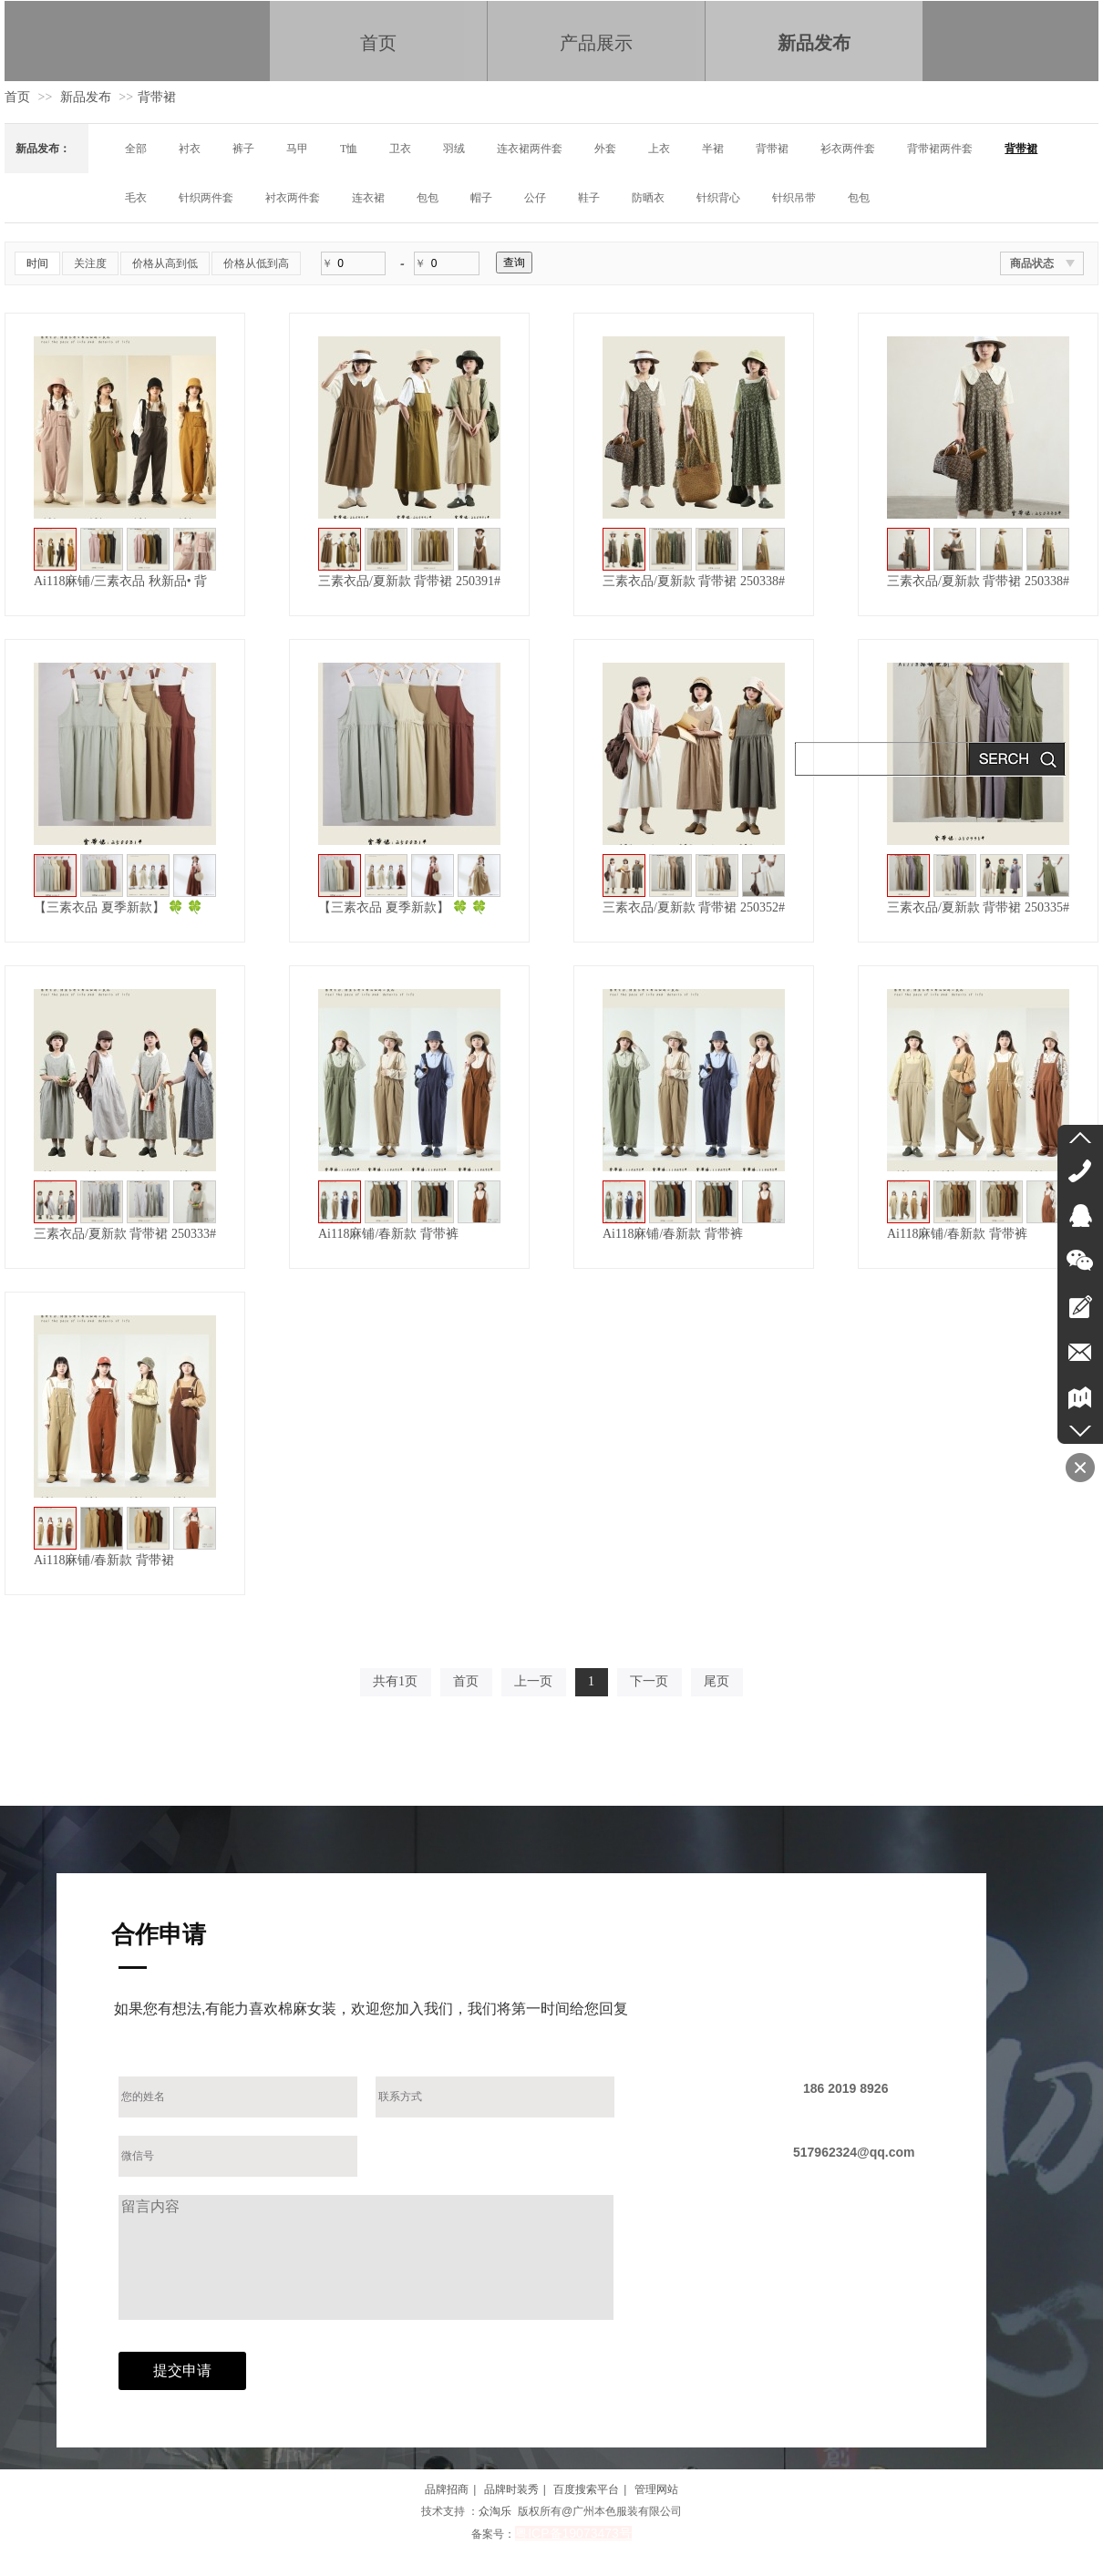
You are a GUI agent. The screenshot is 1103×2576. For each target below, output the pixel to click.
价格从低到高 (256, 263)
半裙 (713, 148)
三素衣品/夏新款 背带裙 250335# (978, 907)
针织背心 (718, 197)
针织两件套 (206, 197)
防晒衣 (648, 197)
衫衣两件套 (847, 148)
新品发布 (85, 97)
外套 (605, 148)
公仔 (535, 197)
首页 (17, 97)
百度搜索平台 (586, 2489)
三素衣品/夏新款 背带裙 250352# (694, 907)
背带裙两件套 (940, 148)
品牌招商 (447, 2489)
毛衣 (136, 197)
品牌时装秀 (511, 2489)
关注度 (90, 263)
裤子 (243, 148)
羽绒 (454, 148)
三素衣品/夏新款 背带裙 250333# (125, 1234)
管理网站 (656, 2489)
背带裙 (157, 97)
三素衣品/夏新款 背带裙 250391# (409, 581)
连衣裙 (368, 197)
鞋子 (589, 197)
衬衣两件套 (292, 197)
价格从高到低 (165, 263)
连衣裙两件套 (529, 148)
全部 (136, 148)
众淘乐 (495, 2511)
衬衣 (190, 148)
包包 (427, 197)
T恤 (348, 148)
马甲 (297, 148)
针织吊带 (794, 197)
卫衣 (400, 148)
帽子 (481, 197)
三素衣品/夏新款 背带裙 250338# (694, 581)
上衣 (659, 148)
